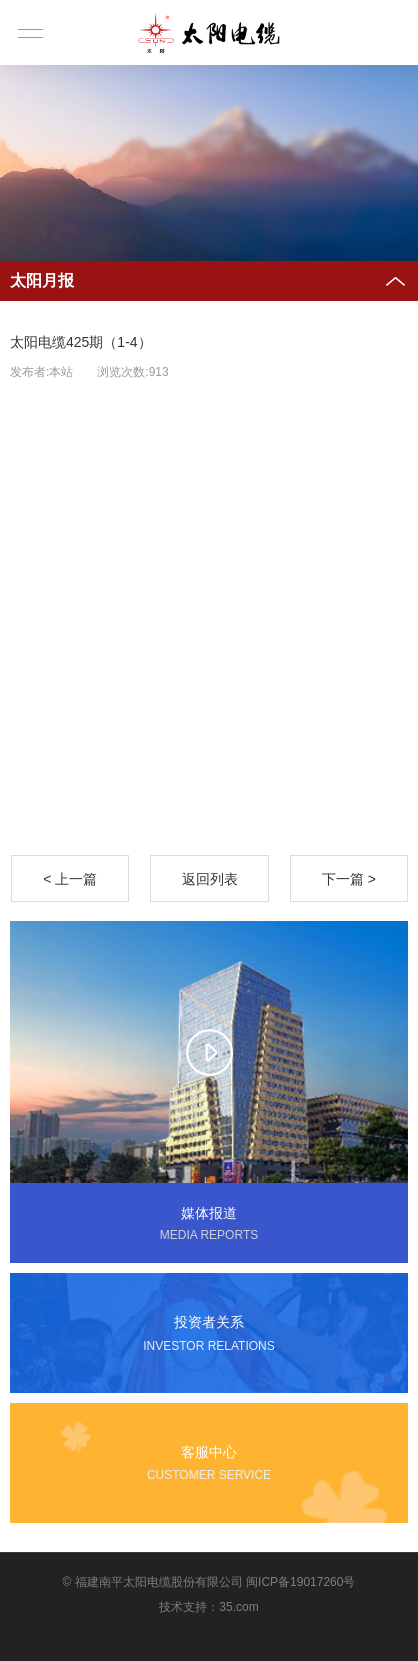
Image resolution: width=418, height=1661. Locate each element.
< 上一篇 (70, 879)
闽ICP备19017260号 (300, 1582)
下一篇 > (349, 879)
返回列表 (210, 879)
